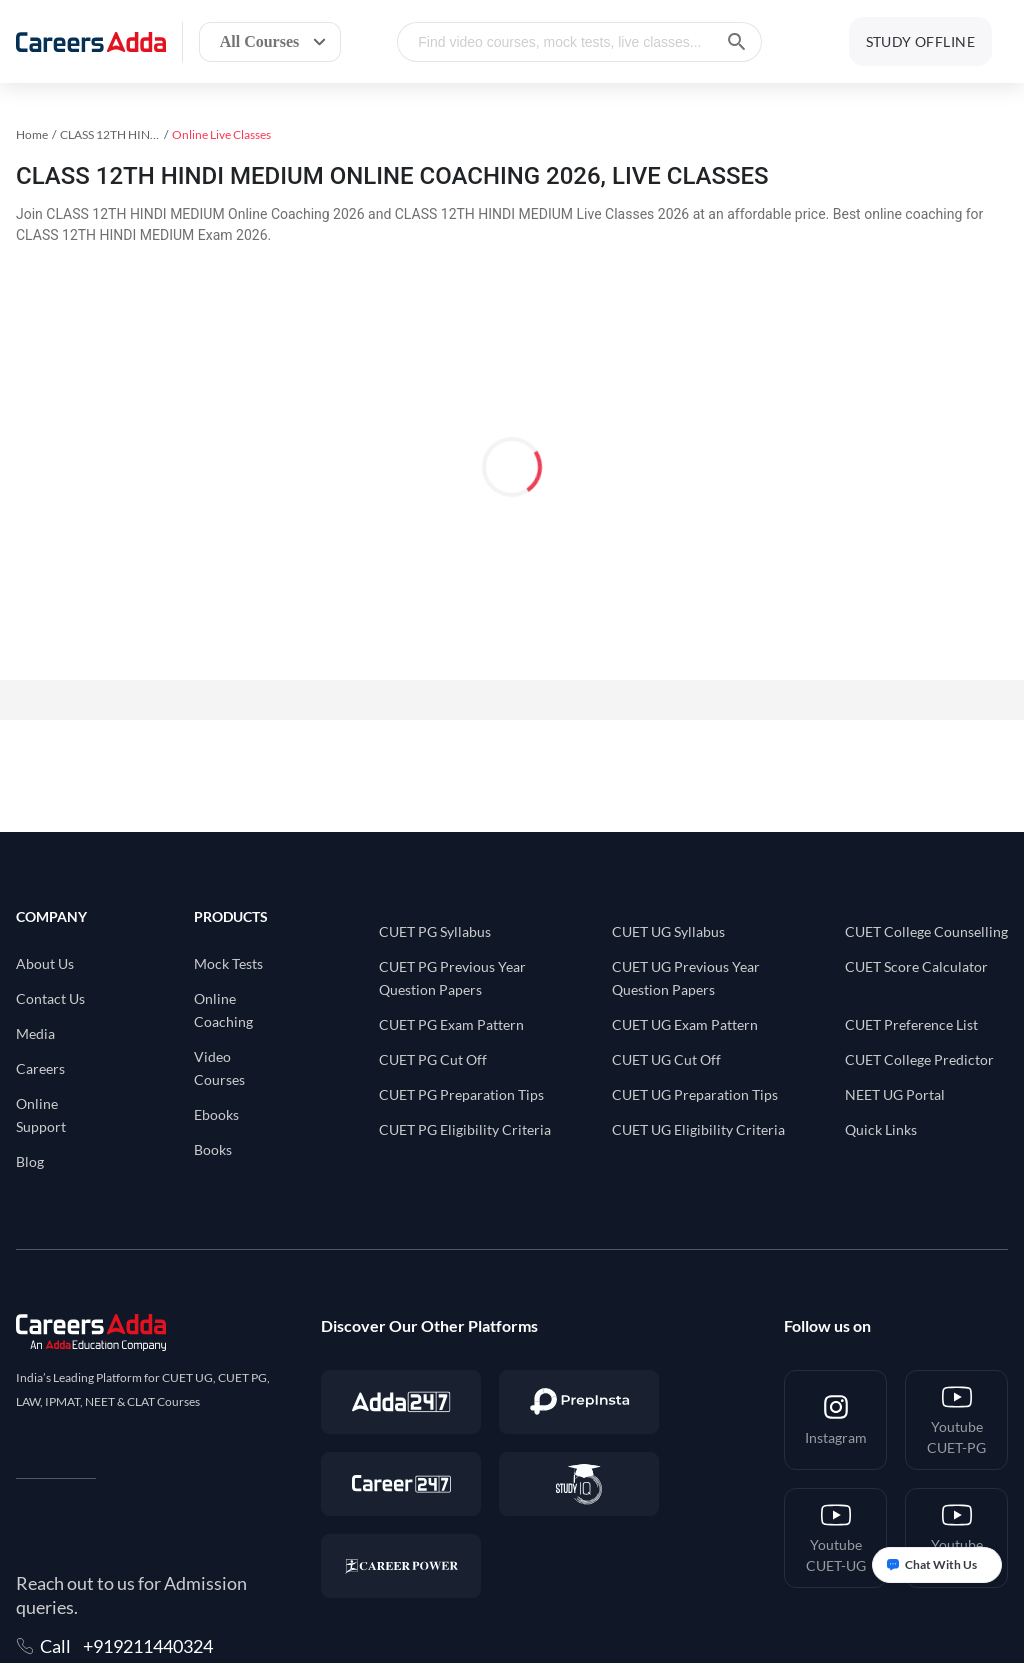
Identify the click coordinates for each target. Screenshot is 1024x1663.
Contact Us (50, 998)
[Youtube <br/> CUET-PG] (956, 1420)
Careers (40, 1068)
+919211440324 (148, 1646)
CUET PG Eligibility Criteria (465, 1129)
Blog (30, 1161)
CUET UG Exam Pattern (685, 1024)
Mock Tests (228, 963)
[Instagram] (835, 1420)
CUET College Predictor (919, 1059)
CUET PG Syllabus (435, 931)
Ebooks (216, 1114)
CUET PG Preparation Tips (461, 1094)
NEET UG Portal (895, 1094)
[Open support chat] (937, 1565)
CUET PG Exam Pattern (451, 1024)
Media (35, 1033)
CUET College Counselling (926, 931)
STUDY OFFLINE (920, 41)
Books (213, 1149)
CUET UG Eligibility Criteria (698, 1129)
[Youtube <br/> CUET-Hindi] (956, 1538)
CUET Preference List (911, 1024)
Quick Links (881, 1129)
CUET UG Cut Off (666, 1059)
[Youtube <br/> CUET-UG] (835, 1538)
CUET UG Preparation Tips (695, 1094)
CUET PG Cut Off (433, 1059)
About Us (45, 963)
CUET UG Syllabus (668, 931)
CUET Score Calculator (916, 966)
